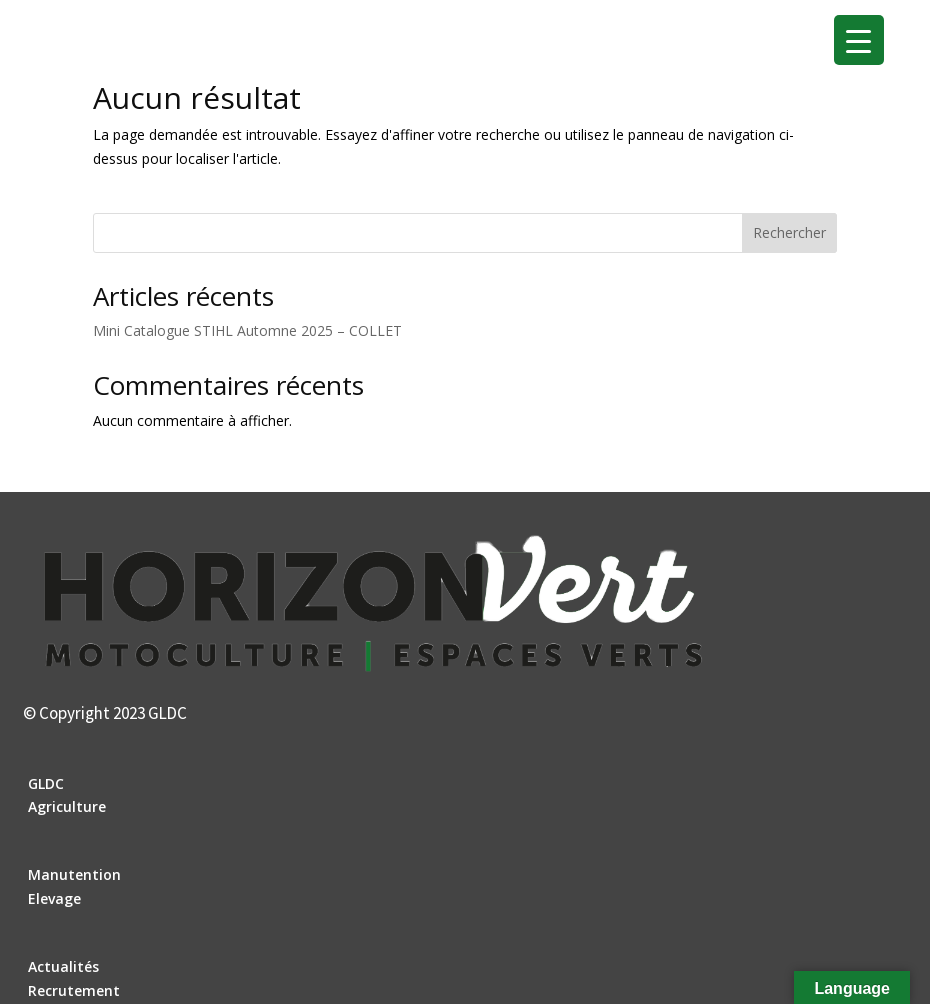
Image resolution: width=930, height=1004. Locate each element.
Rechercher (789, 232)
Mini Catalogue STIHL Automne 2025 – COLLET (247, 330)
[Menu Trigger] (859, 40)
